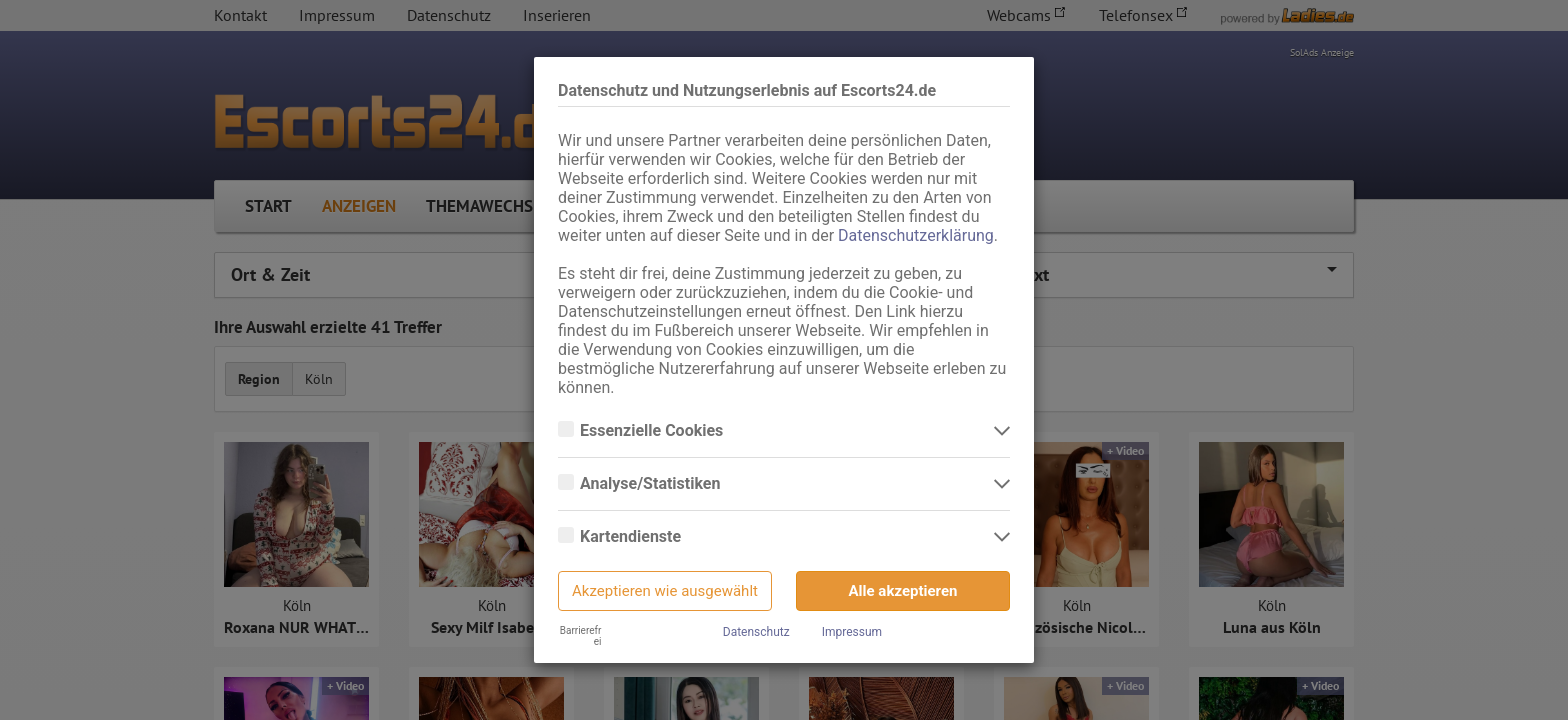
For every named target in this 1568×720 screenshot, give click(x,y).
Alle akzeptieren (903, 591)
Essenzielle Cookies (653, 431)
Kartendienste (632, 537)
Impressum (852, 632)
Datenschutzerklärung (916, 235)
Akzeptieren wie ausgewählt (665, 591)
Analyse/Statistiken (652, 484)
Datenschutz (756, 632)
